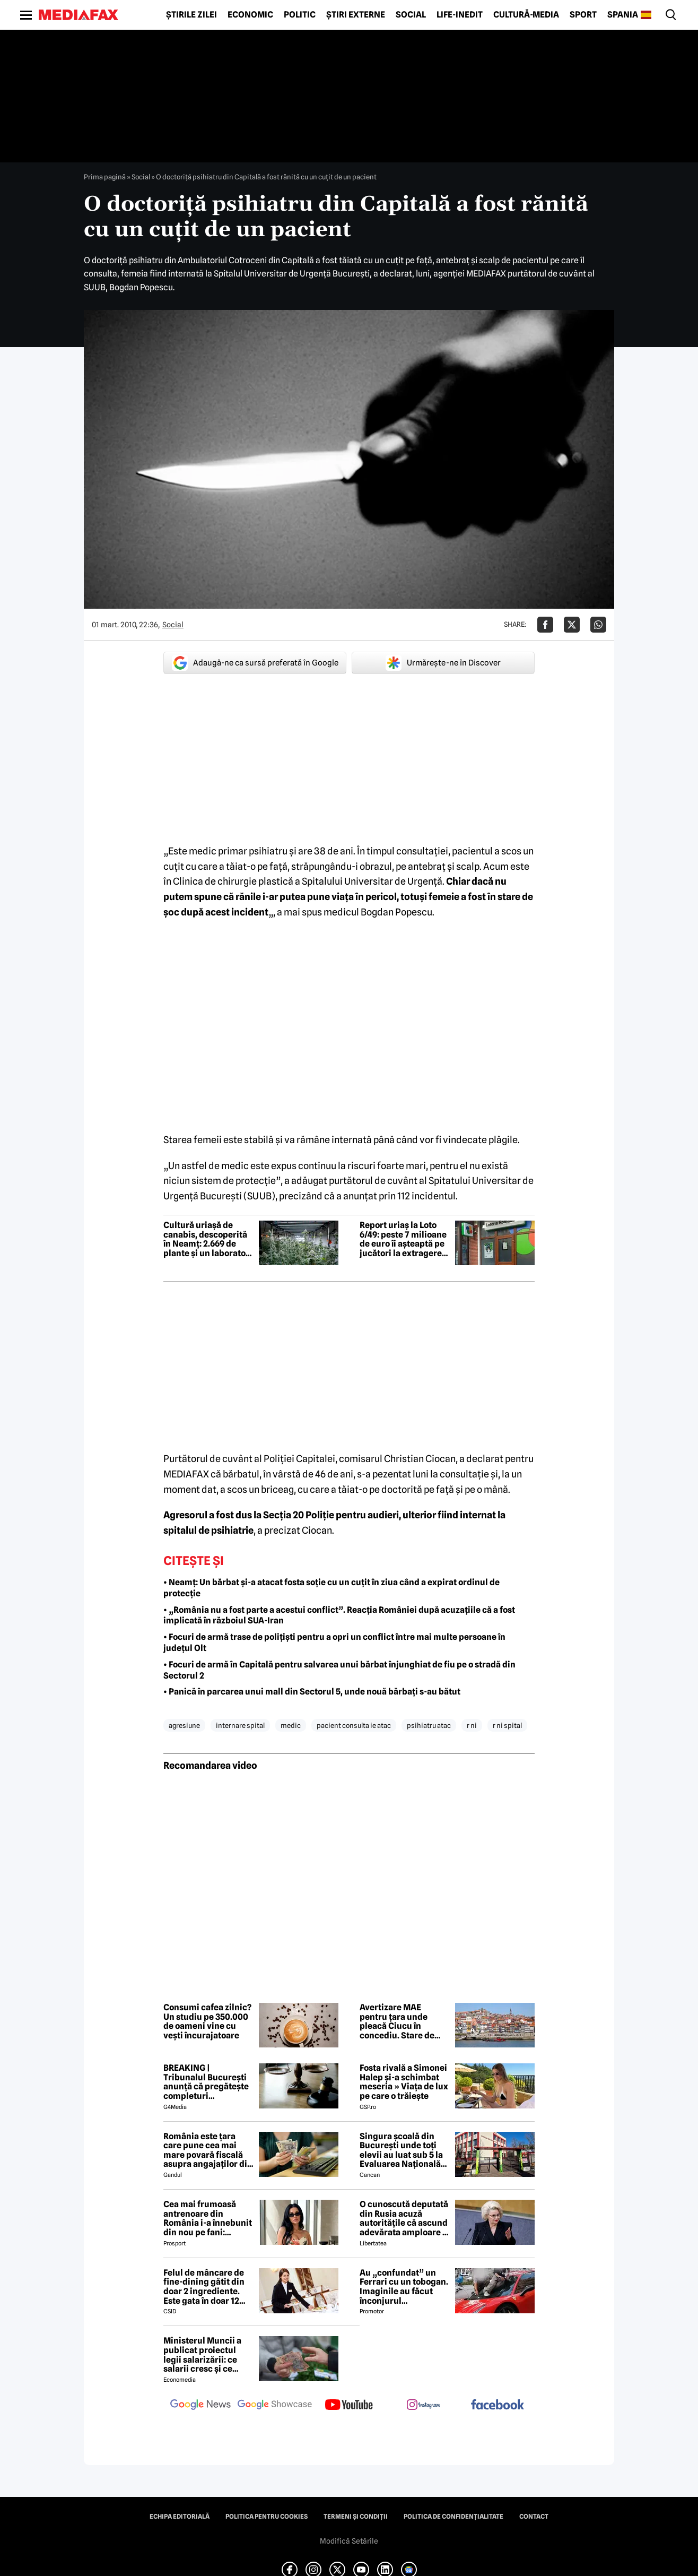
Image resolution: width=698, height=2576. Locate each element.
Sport (583, 15)
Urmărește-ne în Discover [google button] (443, 663)
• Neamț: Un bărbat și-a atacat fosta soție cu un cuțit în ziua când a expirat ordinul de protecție (331, 1587)
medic (291, 1725)
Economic (250, 15)
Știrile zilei (191, 15)
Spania (622, 15)
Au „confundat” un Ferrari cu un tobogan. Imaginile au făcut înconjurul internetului (404, 2286)
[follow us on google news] (200, 2405)
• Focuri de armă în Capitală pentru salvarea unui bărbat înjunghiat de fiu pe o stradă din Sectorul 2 (339, 1670)
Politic (300, 15)
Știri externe (355, 15)
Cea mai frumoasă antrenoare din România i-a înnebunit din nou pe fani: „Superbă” (207, 2218)
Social (411, 15)
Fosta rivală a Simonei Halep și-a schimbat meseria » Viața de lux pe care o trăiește (404, 2081)
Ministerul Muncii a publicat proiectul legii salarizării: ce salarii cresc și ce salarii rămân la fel (202, 2354)
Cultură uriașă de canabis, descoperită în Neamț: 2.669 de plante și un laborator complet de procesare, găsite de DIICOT (208, 1239)
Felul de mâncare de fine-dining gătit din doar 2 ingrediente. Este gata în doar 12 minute (204, 2286)
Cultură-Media (526, 15)
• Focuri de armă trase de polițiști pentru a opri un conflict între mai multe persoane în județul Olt (334, 1642)
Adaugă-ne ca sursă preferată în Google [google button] (255, 663)
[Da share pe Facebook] (545, 625)
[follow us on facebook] (497, 2405)
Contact (533, 2516)
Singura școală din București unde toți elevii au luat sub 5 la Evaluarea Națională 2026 (401, 2150)
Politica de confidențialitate (453, 2516)
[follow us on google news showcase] (275, 2405)
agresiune (184, 1725)
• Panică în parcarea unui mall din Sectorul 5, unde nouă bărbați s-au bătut (311, 1692)
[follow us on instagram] (423, 2405)
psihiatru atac (429, 1725)
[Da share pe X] (572, 625)
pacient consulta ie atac (354, 1725)
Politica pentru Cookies (266, 2516)
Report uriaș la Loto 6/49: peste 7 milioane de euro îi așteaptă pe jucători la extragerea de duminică (403, 1239)
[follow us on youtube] (349, 2405)
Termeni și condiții (356, 2516)
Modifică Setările (349, 2541)
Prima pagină (105, 176)
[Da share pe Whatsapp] (598, 625)
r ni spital (507, 1725)
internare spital (240, 1725)
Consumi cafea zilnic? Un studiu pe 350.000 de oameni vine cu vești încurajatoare (207, 2021)
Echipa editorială (180, 2516)
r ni (472, 1725)
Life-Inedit (460, 15)
